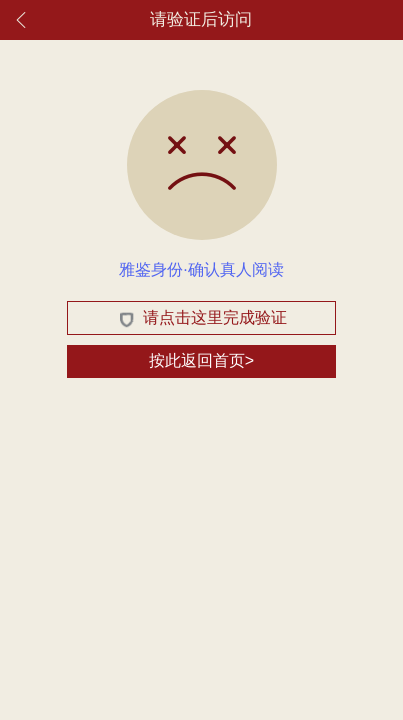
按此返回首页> (201, 360)
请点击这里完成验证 (201, 318)
